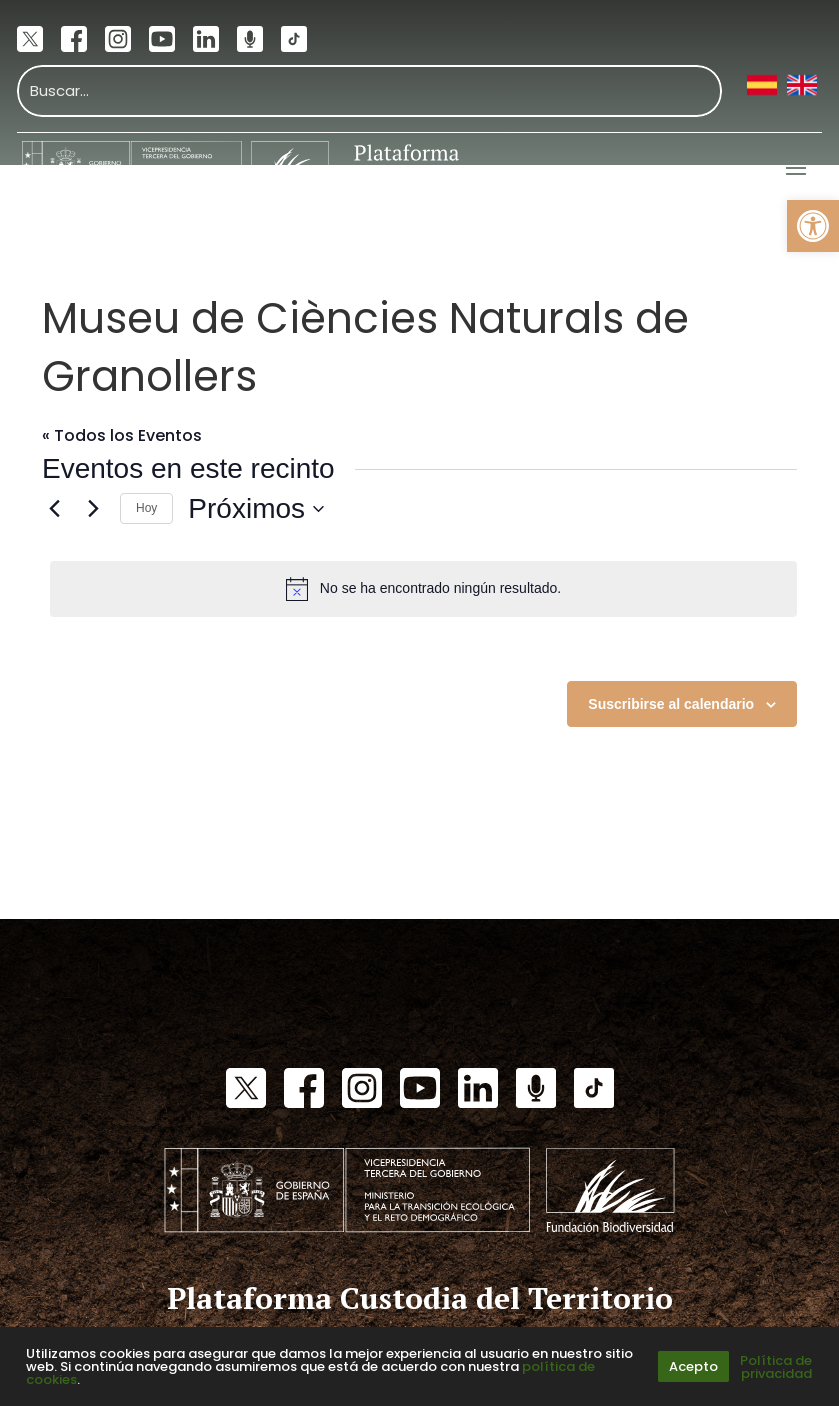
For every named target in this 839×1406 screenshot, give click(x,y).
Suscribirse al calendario (671, 704)
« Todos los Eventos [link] (122, 435)
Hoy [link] (146, 508)
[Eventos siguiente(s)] (93, 509)
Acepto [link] (693, 1366)
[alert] (423, 589)
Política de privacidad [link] (776, 1367)
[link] (813, 226)
